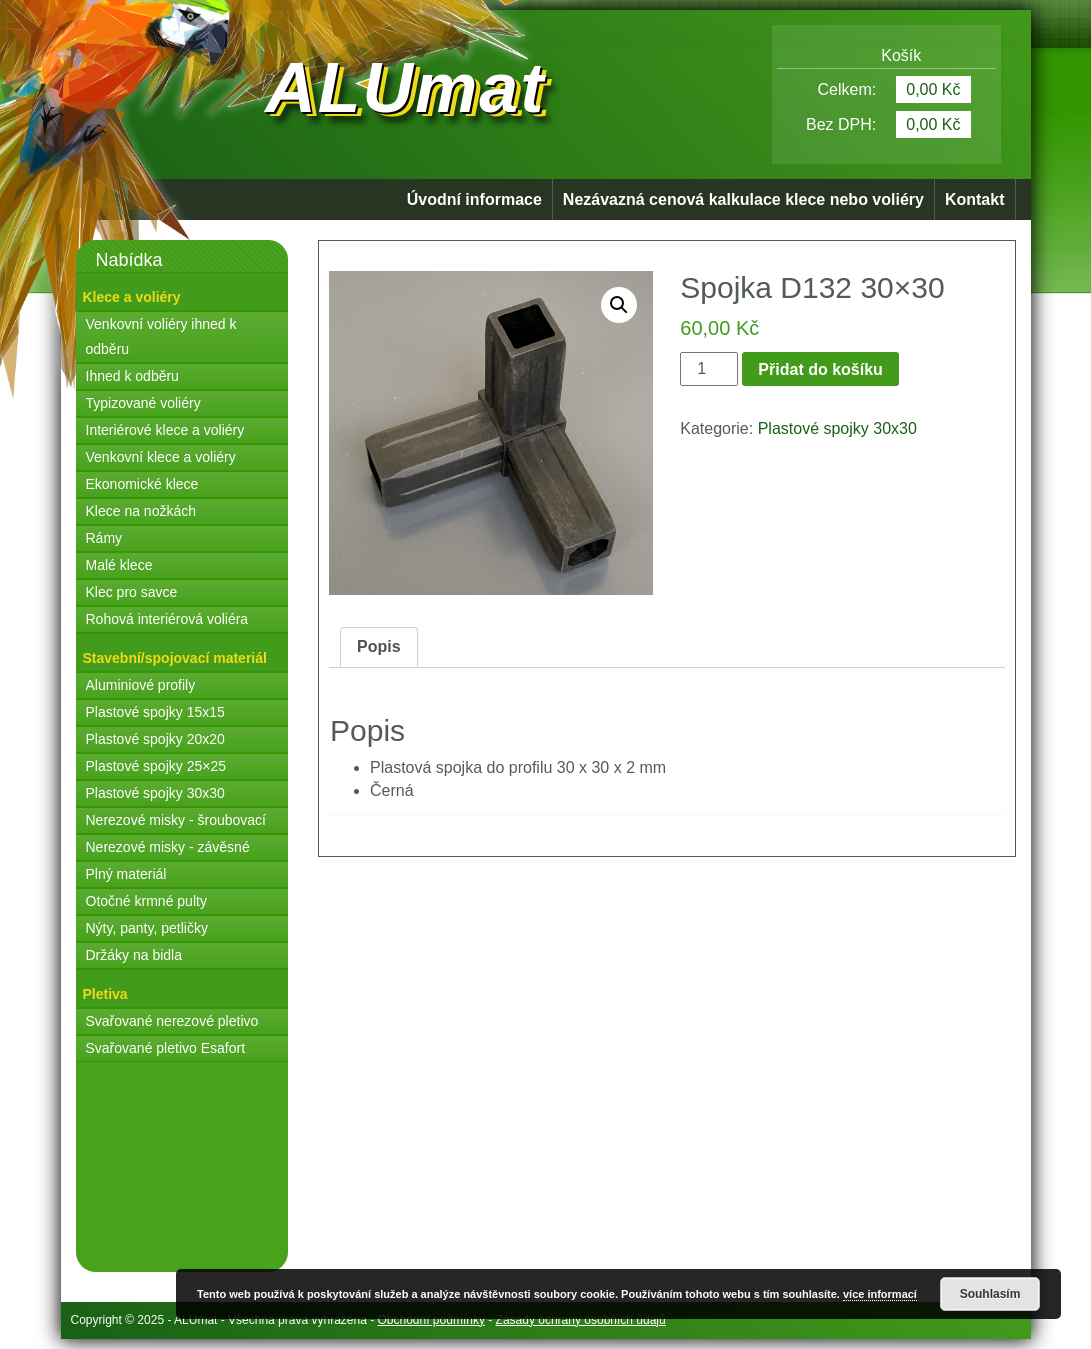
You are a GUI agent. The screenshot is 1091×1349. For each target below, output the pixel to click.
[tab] (379, 647)
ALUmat (405, 88)
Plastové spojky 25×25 (156, 766)
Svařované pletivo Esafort (166, 1048)
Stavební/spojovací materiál (175, 658)
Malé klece (119, 565)
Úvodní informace (474, 199)
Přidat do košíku (820, 369)
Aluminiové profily (141, 685)
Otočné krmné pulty (146, 901)
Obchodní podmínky (431, 1320)
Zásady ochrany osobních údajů (581, 1320)
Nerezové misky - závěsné (168, 847)
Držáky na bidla (134, 955)
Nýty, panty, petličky (147, 928)
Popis (379, 646)
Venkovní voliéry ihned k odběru (161, 336)
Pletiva (105, 994)
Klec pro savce (132, 592)
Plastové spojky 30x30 (155, 793)
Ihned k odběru (132, 376)
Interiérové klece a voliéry (165, 430)
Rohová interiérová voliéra (167, 619)
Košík (886, 55)
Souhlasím (990, 1294)
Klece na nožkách (141, 511)
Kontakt (975, 199)
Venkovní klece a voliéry (161, 457)
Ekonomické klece (142, 484)
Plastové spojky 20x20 (155, 739)
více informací (880, 1294)
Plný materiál (126, 874)
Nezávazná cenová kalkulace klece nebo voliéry (743, 199)
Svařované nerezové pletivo (172, 1021)
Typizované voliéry (143, 403)
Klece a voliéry (132, 297)
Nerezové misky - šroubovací (176, 820)
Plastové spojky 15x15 (155, 712)
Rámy (104, 538)
